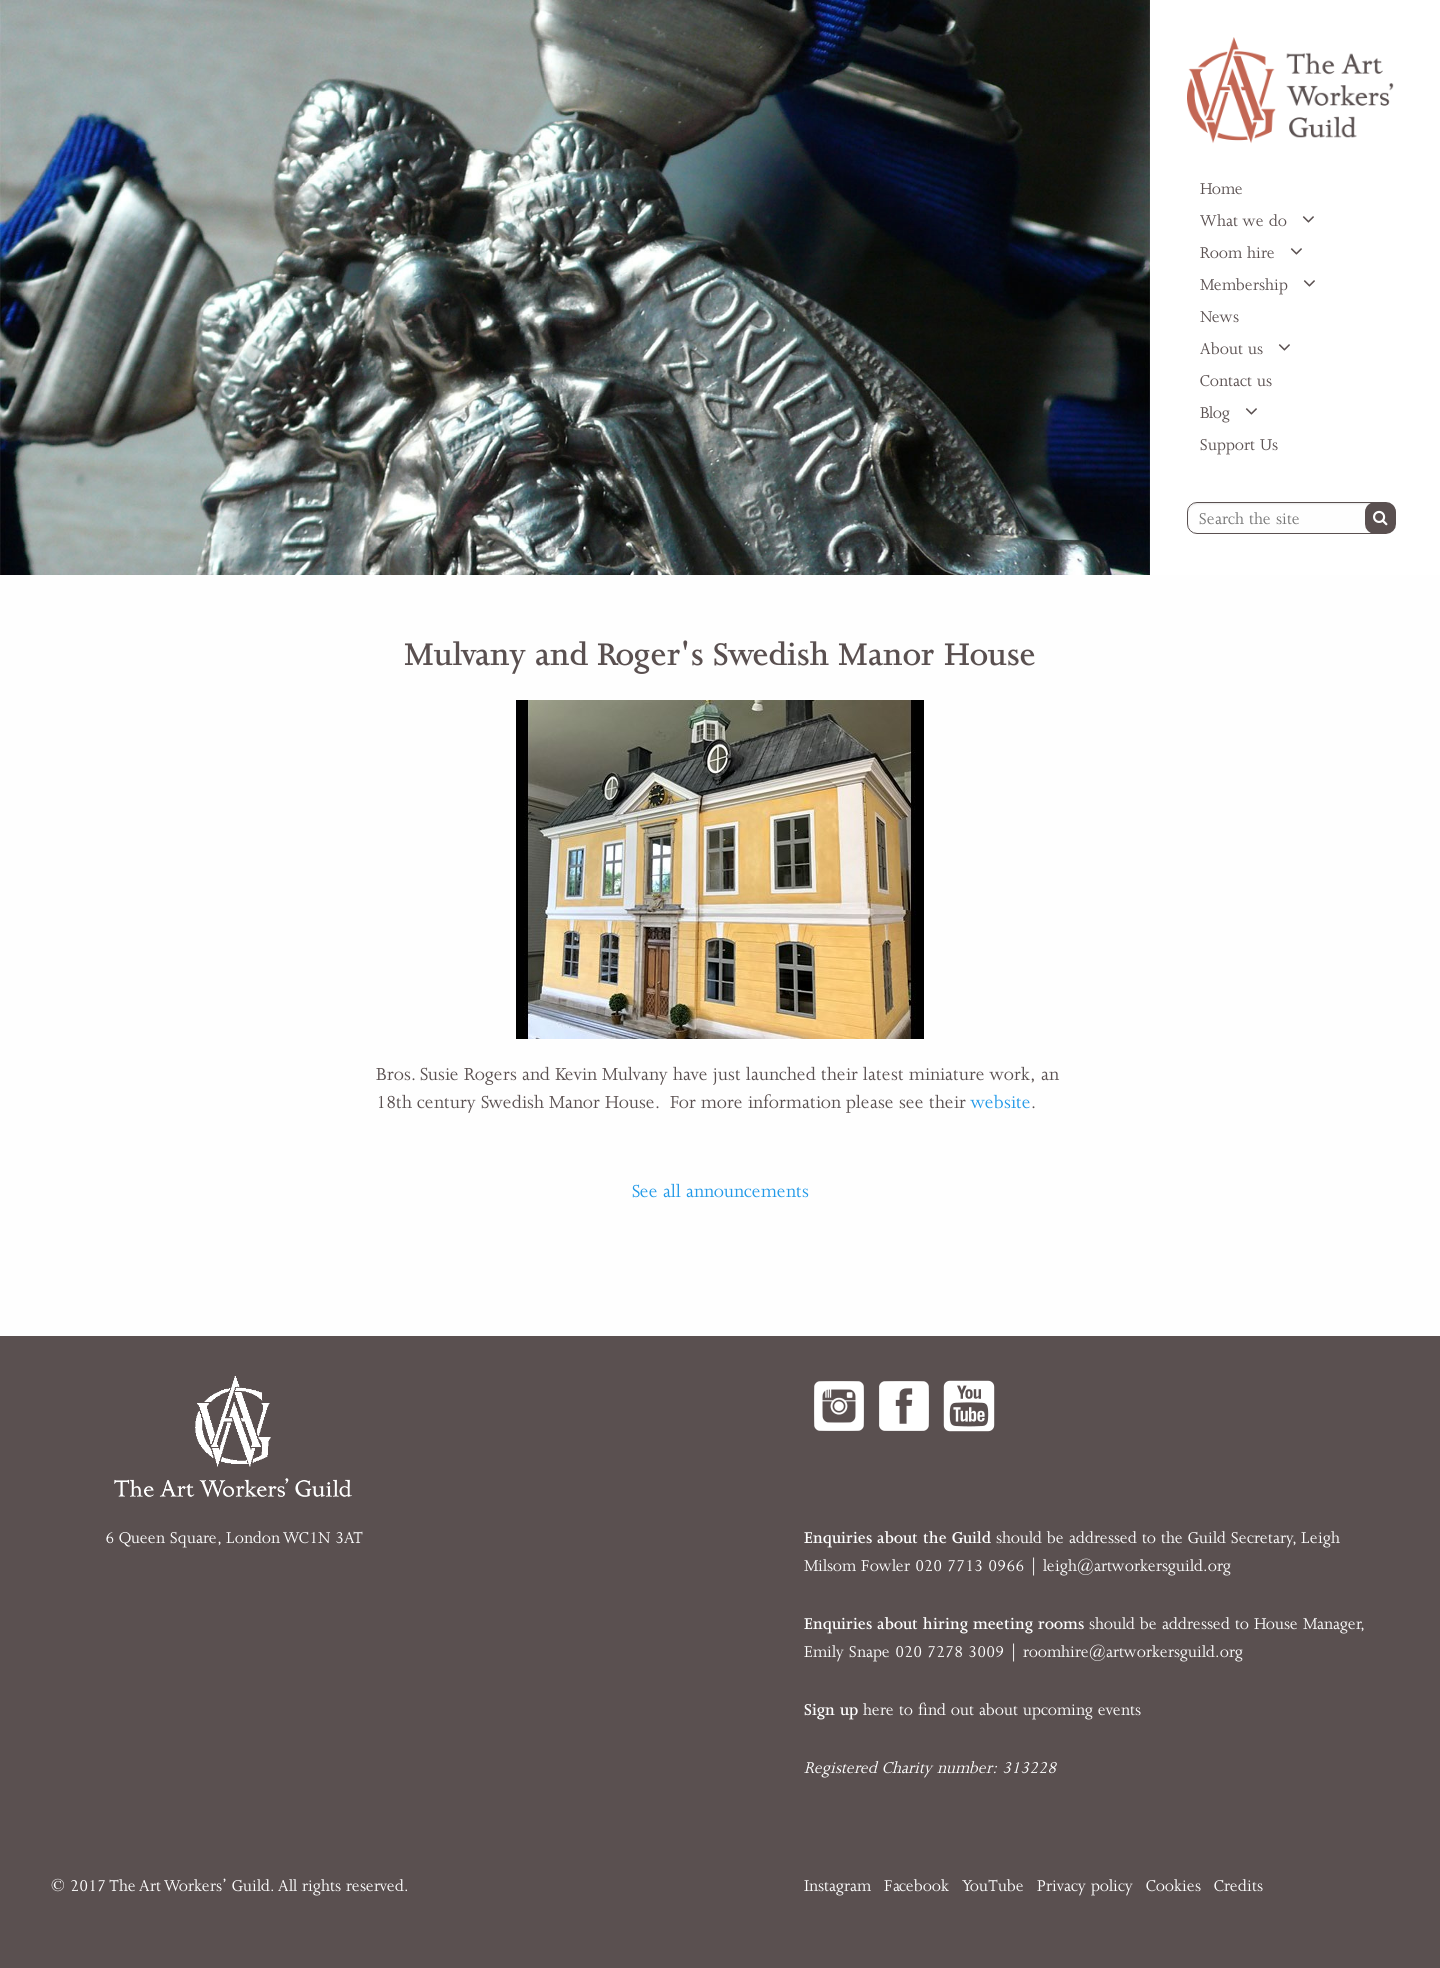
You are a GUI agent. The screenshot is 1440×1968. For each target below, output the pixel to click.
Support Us (1239, 445)
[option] (575, 287)
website (1001, 1102)
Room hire (1240, 253)
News (1219, 317)
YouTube (993, 1886)
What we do (1246, 221)
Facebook (916, 1886)
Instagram (837, 1886)
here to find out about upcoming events (972, 1710)
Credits (1238, 1886)
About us (1234, 349)
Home (1221, 189)
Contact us (1236, 381)
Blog (1217, 413)
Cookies (1173, 1886)
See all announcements (720, 1191)
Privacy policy (1085, 1886)
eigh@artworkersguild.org (1139, 1566)
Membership (1246, 285)
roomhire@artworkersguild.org (1133, 1652)
